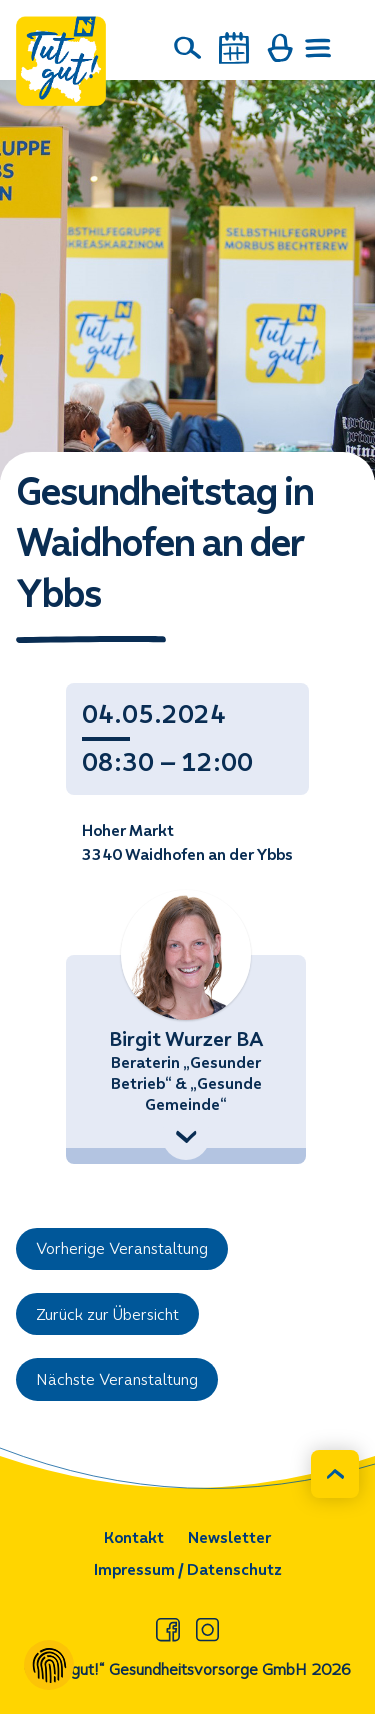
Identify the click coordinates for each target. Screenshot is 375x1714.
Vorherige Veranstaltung (122, 1248)
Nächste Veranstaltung (117, 1379)
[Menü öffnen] (319, 48)
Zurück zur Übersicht (107, 1314)
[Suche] (188, 48)
